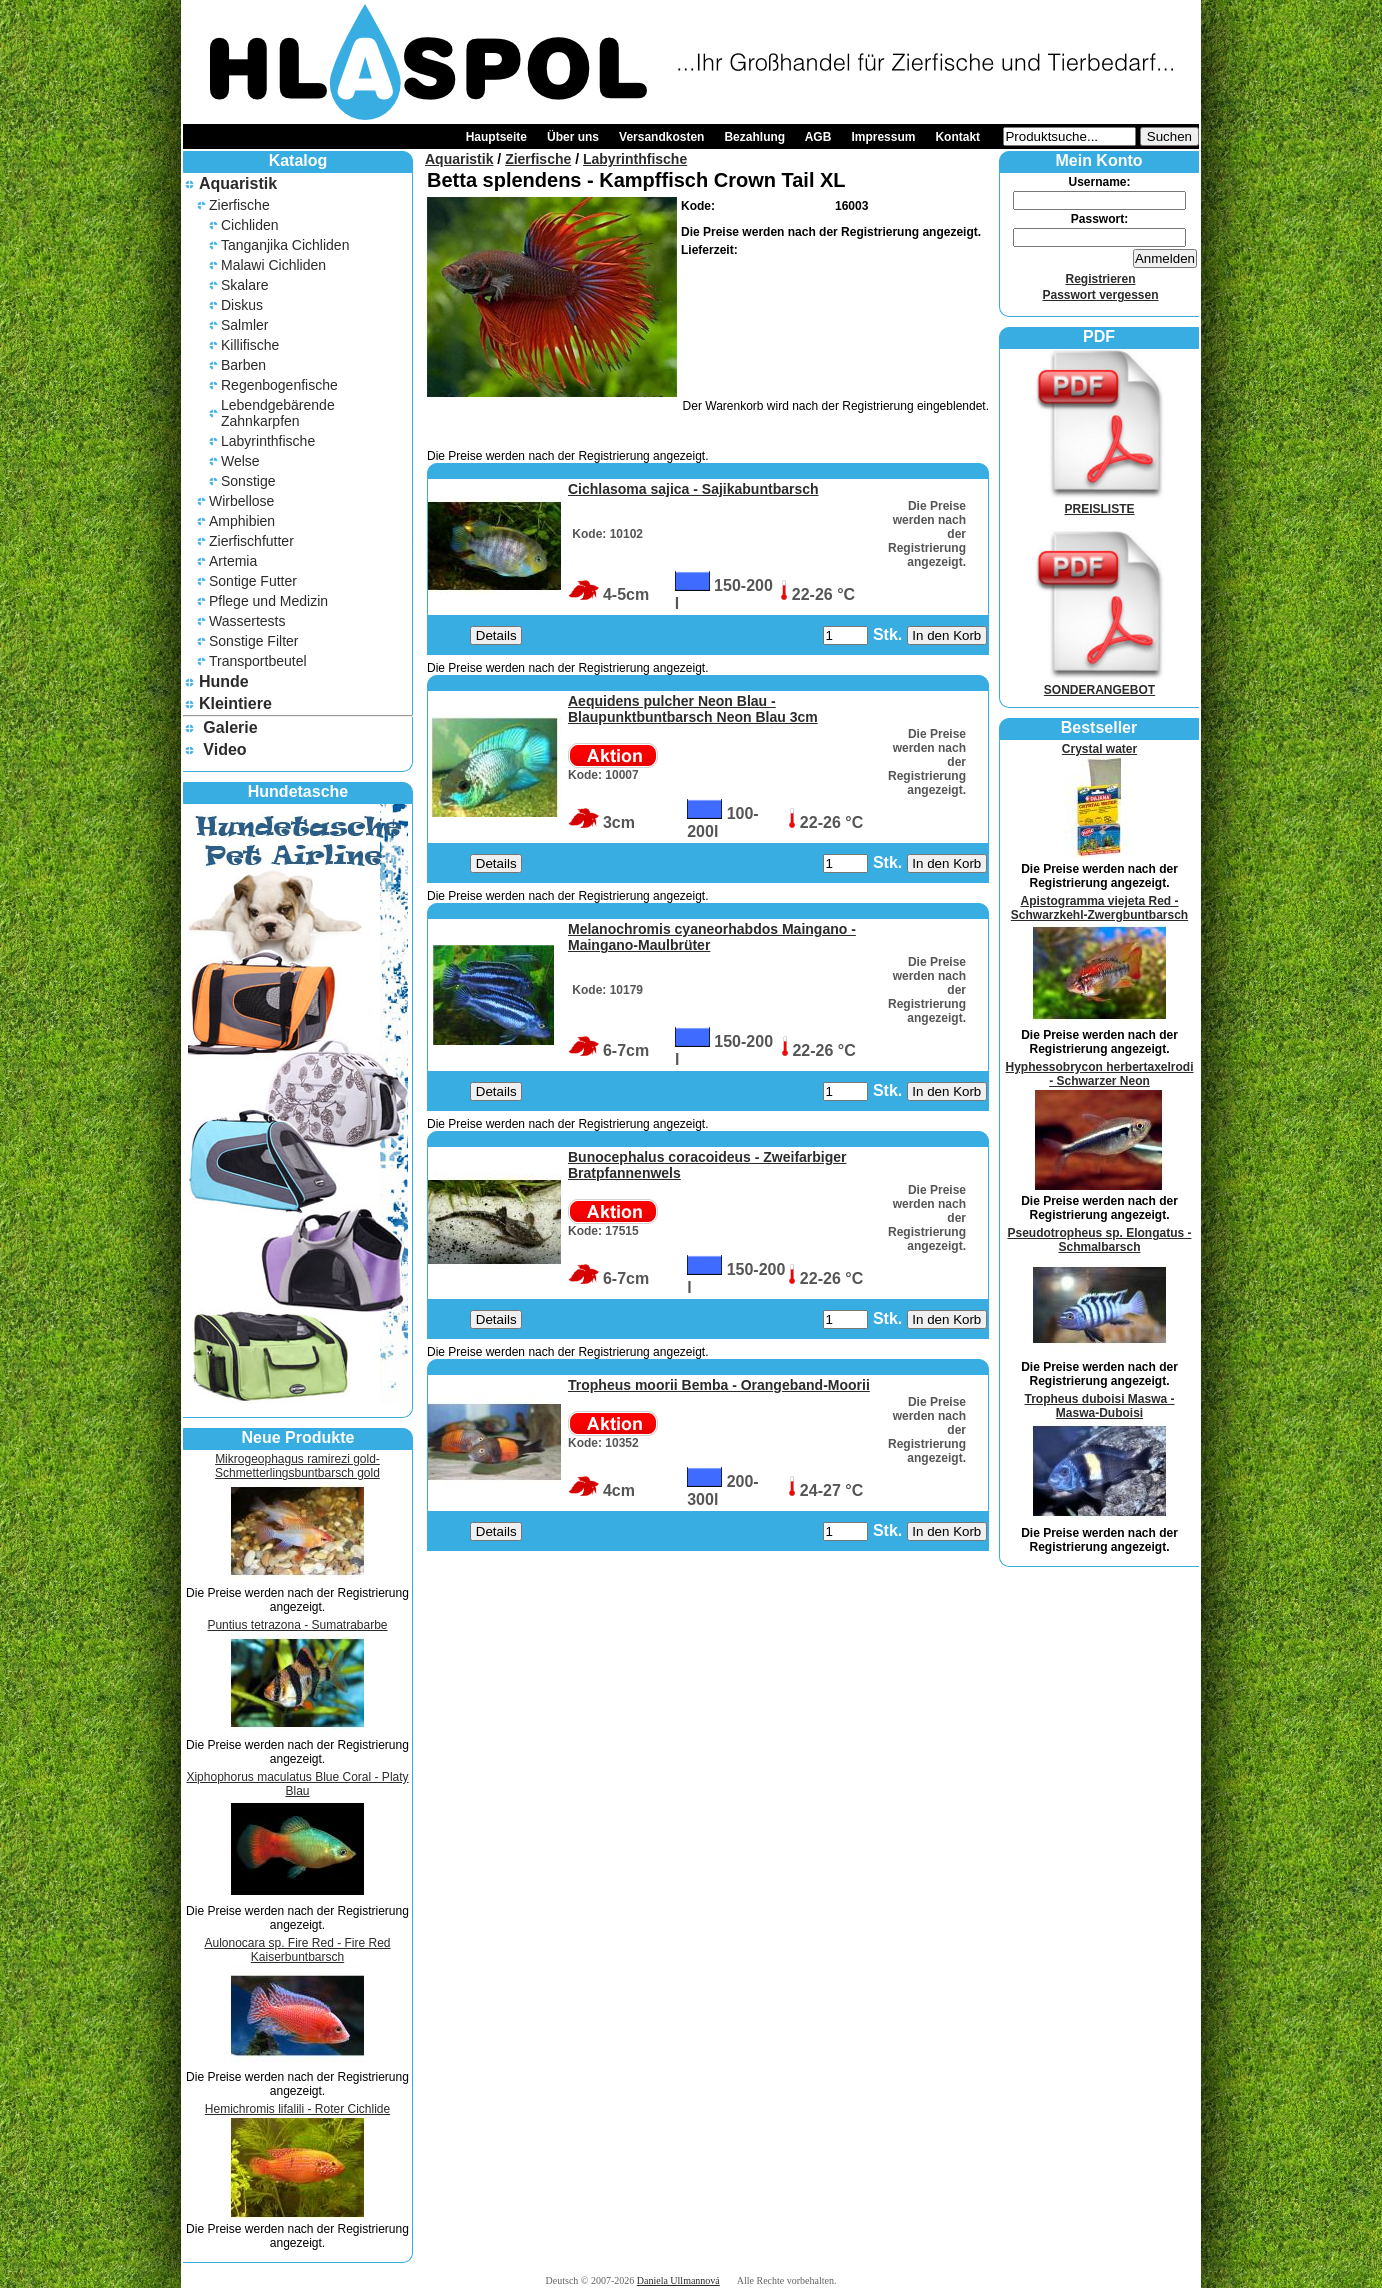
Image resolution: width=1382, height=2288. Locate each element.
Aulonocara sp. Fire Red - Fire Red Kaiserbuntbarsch (297, 1950)
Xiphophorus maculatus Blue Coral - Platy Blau (297, 1784)
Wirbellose (241, 501)
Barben (243, 365)
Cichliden (250, 225)
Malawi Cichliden (273, 265)
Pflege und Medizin (268, 601)
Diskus (242, 305)
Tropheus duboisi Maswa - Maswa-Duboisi (1099, 1406)
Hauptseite (496, 137)
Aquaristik (238, 183)
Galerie (230, 727)
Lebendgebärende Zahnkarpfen (278, 413)
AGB (818, 137)
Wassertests (247, 621)
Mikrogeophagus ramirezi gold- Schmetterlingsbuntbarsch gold (297, 1466)
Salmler (244, 325)
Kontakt (957, 137)
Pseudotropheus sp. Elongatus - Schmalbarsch (1099, 1240)
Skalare (244, 285)
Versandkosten (661, 137)
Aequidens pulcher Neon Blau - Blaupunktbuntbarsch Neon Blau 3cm (693, 709)
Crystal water (1099, 749)
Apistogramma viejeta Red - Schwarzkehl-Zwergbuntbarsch (1099, 908)
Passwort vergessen (1100, 295)
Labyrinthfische (268, 441)
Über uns (573, 137)
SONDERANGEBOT (1100, 683)
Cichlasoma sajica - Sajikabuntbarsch (693, 489)
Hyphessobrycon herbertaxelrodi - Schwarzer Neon (1099, 1074)
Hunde (224, 681)
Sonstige (248, 481)
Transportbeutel (258, 661)
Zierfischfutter (251, 541)
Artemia (233, 561)
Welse (240, 461)
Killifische (250, 345)
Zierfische (239, 205)
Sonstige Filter (253, 641)
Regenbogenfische (279, 385)
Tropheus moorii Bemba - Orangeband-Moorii (719, 1385)
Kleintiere (235, 703)
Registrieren (1100, 279)
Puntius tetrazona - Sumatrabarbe (297, 1625)
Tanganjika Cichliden (285, 245)
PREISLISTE (1100, 502)
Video (224, 749)
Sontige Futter (253, 581)
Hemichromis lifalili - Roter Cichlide (297, 2109)
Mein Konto (1098, 160)
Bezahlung (754, 137)
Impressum (883, 137)
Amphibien (242, 521)
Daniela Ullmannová (678, 2280)
